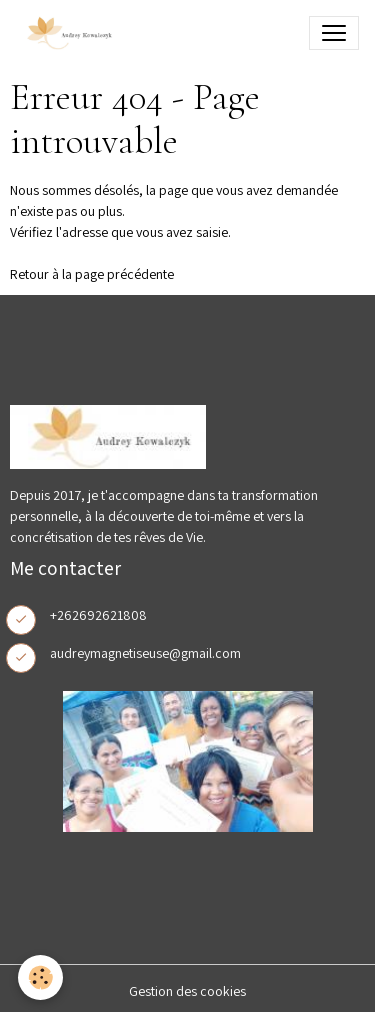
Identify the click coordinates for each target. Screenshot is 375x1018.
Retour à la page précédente (92, 274)
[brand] (72, 33)
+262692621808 (98, 615)
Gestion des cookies (187, 991)
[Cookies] (40, 977)
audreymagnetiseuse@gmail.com (145, 653)
